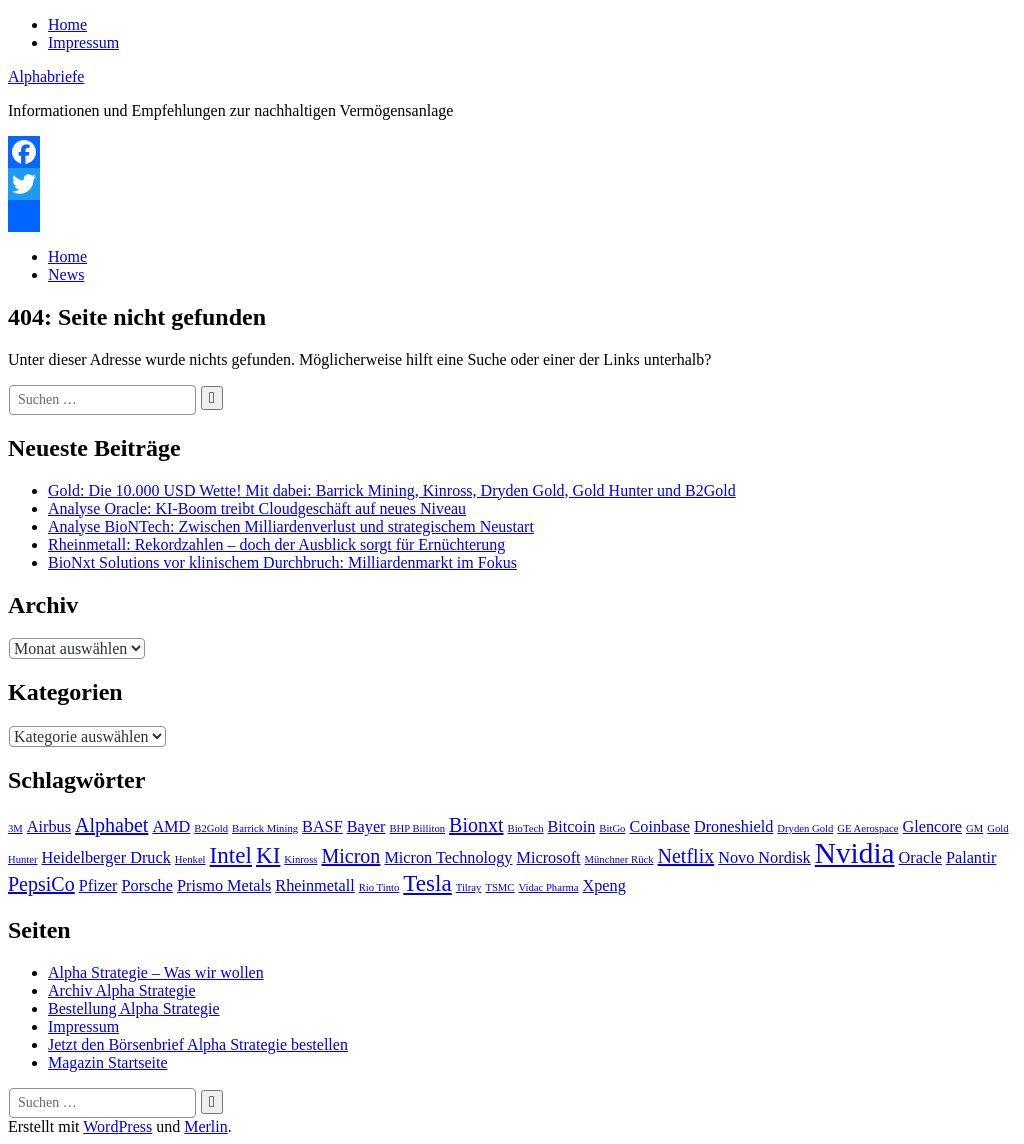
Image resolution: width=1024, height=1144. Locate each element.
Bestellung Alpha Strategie (134, 1008)
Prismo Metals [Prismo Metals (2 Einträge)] (224, 886)
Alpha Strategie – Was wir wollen (156, 972)
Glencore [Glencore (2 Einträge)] (933, 827)
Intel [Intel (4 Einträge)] (231, 855)
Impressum (83, 42)
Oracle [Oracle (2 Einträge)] (920, 858)
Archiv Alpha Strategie (122, 990)
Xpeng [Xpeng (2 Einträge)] (604, 886)
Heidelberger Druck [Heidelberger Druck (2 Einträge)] (106, 858)
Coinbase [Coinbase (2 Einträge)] (659, 827)
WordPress (117, 1126)
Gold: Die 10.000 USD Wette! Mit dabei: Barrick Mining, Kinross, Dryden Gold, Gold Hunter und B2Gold (392, 490)
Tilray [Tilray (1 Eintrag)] (469, 887)
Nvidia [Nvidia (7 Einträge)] (855, 853)
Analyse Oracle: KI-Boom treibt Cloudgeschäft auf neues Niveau (257, 508)
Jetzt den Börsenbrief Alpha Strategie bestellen (198, 1044)
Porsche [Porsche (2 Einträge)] (147, 886)
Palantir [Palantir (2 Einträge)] (971, 858)
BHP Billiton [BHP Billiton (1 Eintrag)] (418, 828)
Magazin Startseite (108, 1062)
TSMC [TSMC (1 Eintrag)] (499, 887)
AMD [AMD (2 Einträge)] (171, 827)
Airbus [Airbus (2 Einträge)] (49, 827)
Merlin (206, 1126)
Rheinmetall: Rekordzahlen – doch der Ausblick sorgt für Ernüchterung (276, 544)
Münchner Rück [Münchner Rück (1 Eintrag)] (619, 859)
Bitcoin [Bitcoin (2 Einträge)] (572, 827)
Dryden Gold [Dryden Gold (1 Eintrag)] (805, 828)
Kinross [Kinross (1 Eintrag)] (300, 859)
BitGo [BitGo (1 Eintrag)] (612, 828)
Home (67, 24)
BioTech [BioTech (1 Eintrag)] (526, 828)
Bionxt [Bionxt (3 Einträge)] (476, 825)
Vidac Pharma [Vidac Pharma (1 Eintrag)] (548, 887)
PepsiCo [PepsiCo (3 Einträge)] (41, 884)
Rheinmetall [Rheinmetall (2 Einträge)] (314, 886)
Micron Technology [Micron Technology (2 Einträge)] (448, 858)
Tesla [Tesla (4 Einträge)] (427, 883)
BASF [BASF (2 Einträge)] (322, 827)
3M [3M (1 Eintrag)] (15, 828)
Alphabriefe (46, 76)
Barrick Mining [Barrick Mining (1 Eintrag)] (265, 828)
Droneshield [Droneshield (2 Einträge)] (733, 827)
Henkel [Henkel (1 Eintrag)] (190, 859)
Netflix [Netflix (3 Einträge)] (686, 856)
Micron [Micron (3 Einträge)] (350, 856)
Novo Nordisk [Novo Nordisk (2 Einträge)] (764, 858)
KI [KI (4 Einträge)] (268, 855)
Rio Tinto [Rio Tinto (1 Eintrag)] (379, 887)
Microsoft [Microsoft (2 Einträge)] (548, 858)
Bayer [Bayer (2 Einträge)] (366, 827)
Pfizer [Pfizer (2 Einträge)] (98, 886)
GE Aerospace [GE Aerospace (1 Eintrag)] (867, 828)
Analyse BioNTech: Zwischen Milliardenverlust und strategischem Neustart (291, 526)
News (66, 274)
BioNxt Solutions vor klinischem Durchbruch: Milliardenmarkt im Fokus (282, 562)
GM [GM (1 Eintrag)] (974, 828)
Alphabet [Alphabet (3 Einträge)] (111, 825)
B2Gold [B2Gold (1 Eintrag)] (211, 828)
